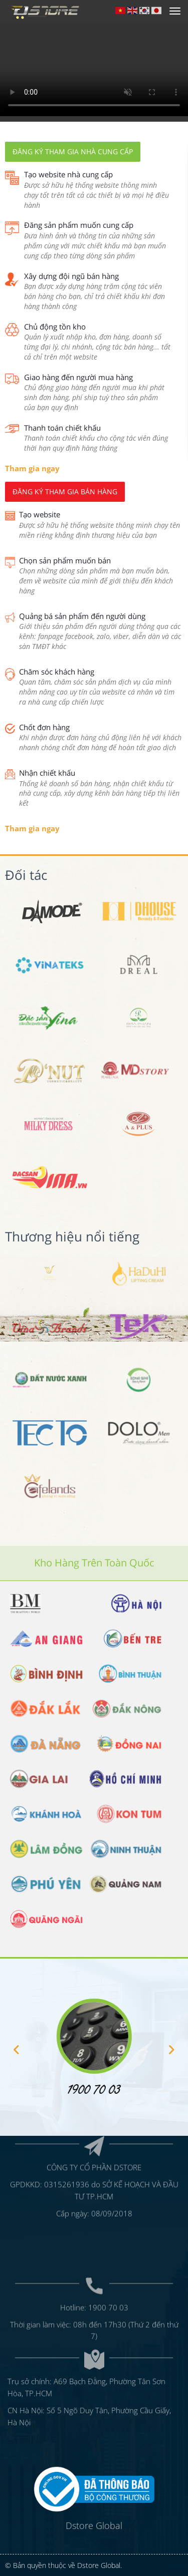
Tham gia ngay (32, 468)
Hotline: (74, 2268)
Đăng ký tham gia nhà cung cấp (73, 151)
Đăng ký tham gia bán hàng (65, 491)
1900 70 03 (108, 2268)
